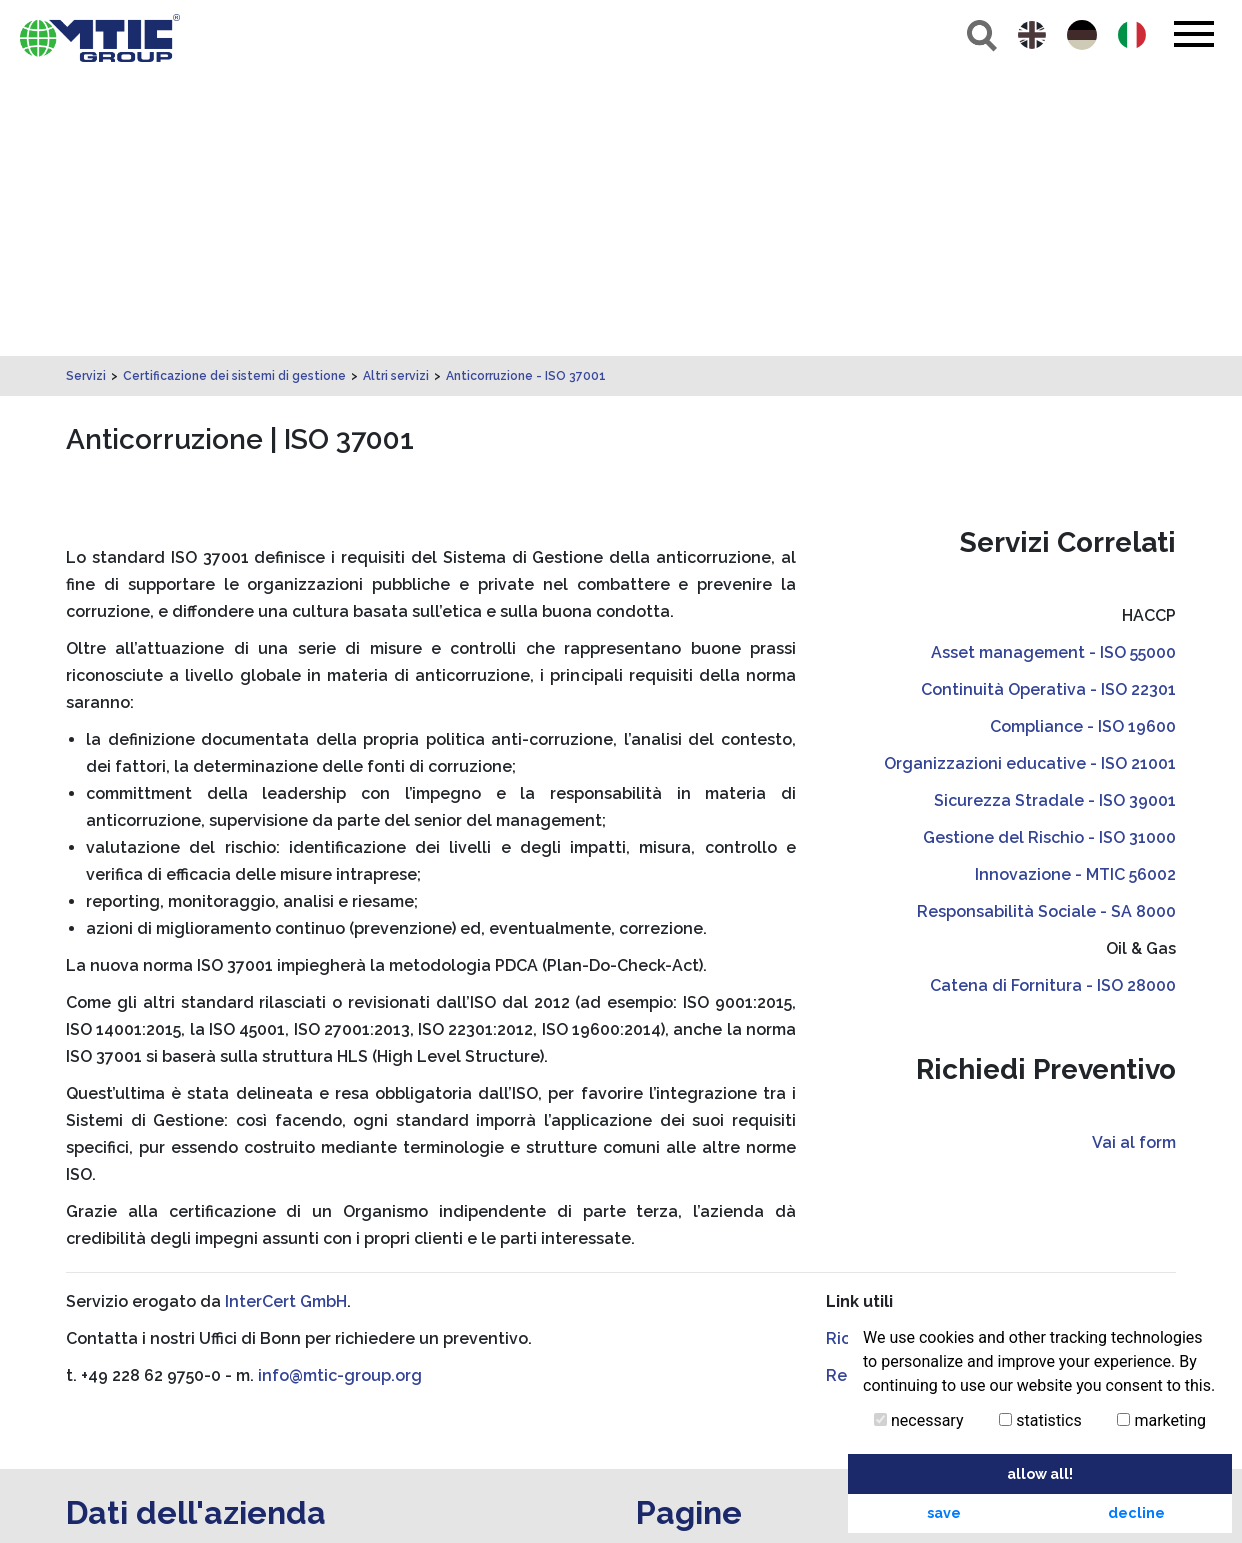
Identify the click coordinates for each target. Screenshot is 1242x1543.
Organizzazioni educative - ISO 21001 (1030, 483)
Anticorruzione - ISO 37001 (526, 96)
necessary (919, 1420)
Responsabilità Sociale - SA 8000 (1046, 631)
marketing (1161, 1420)
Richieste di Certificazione (928, 1058)
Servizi (86, 96)
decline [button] (1136, 1512)
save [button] (944, 1512)
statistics (1040, 1420)
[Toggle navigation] (1193, 34)
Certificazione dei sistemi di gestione (234, 96)
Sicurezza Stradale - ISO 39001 (1055, 520)
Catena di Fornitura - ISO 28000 (1053, 705)
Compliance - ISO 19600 (1083, 446)
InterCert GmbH (286, 1021)
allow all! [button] (1040, 1473)
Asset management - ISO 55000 (1053, 372)
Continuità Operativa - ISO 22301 (1048, 409)
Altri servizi (396, 96)
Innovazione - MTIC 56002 (1075, 594)
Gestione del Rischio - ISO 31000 (1049, 557)
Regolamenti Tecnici (906, 1095)
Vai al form (1134, 862)
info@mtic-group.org (340, 1095)
